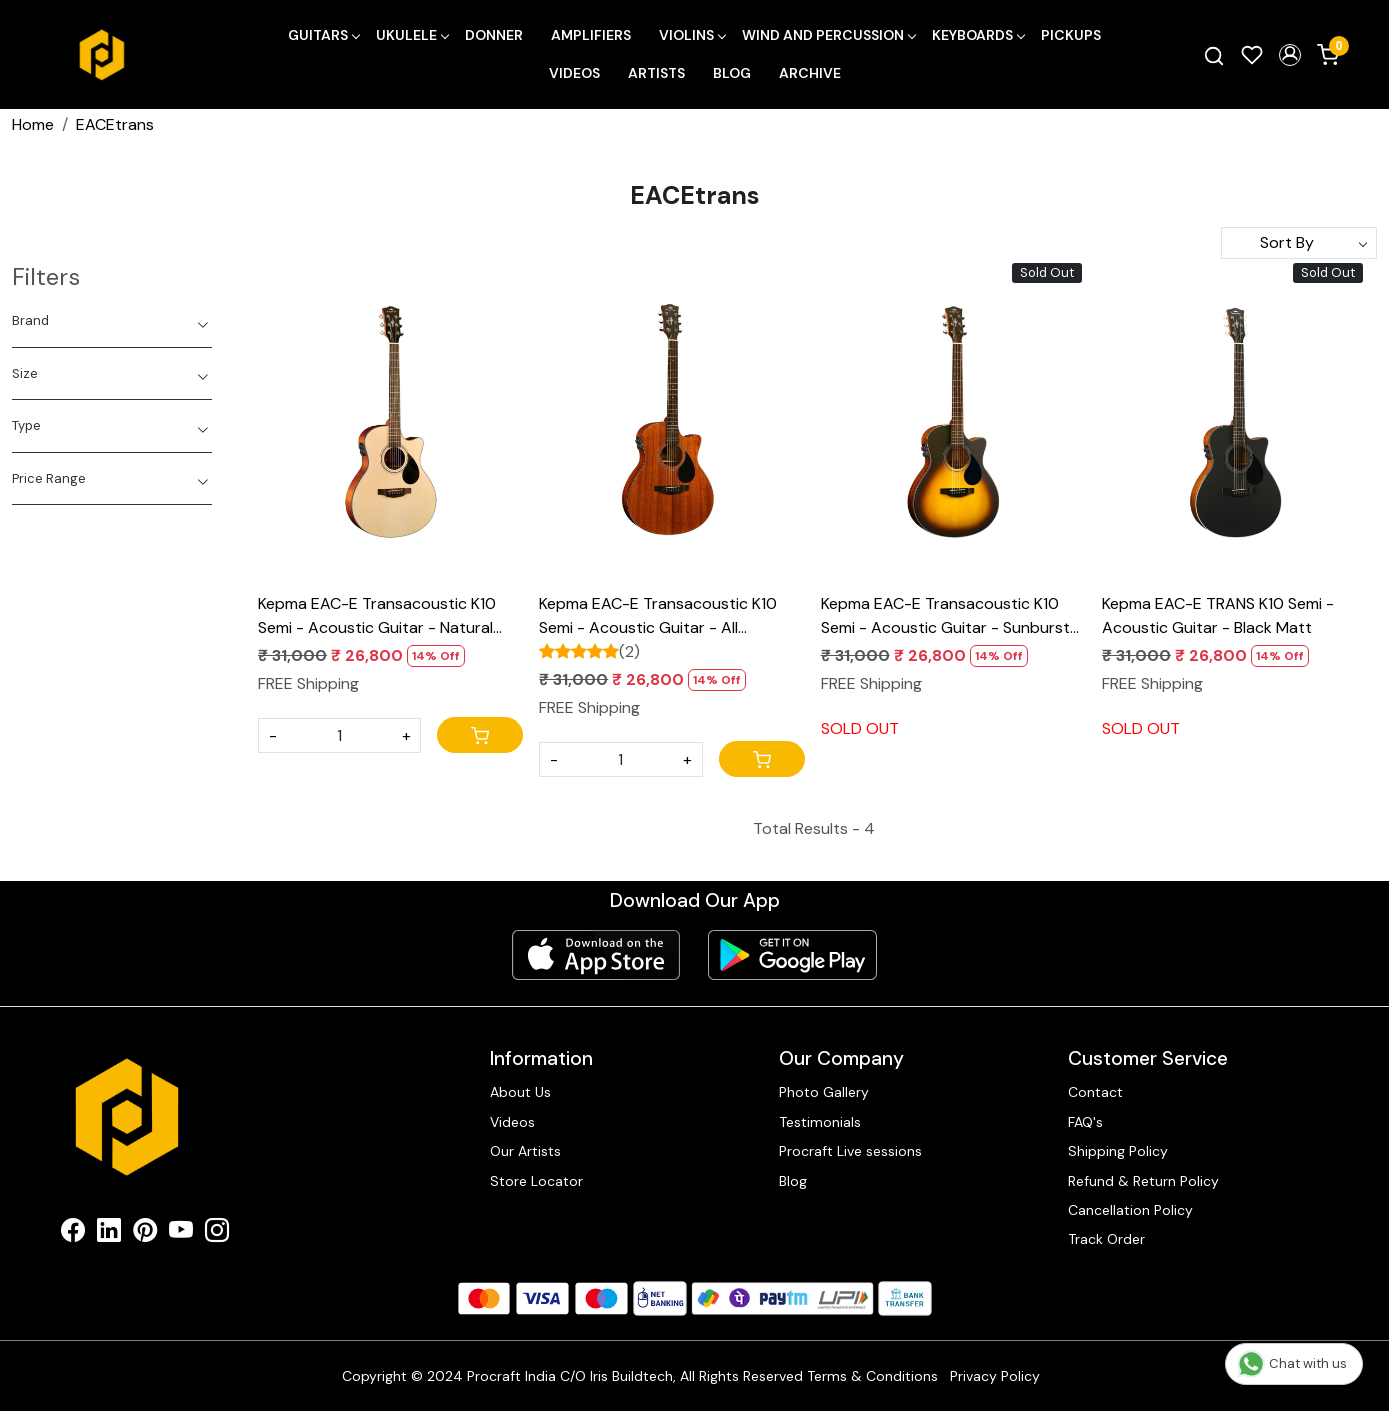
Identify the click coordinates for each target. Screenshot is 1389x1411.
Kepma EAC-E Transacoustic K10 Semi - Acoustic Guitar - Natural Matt (377, 616)
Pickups (1071, 35)
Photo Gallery (824, 1092)
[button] (1290, 55)
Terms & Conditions (872, 1376)
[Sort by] (1299, 243)
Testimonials (820, 1122)
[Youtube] (181, 1234)
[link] (1214, 55)
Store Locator (536, 1181)
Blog (732, 73)
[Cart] (480, 735)
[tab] (112, 321)
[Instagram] (217, 1234)
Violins (692, 35)
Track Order (1106, 1239)
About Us (520, 1092)
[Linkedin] (109, 1234)
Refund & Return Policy (1143, 1181)
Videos (574, 73)
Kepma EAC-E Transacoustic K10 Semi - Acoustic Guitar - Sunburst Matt (945, 616)
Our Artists (525, 1151)
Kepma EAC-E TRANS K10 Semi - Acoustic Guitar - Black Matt (1218, 615)
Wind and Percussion (828, 35)
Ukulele (412, 35)
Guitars (323, 35)
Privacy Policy (995, 1376)
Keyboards (978, 35)
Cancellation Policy (1130, 1210)
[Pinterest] (145, 1234)
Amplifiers (591, 35)
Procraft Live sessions (850, 1151)
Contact (1095, 1092)
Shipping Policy (1118, 1151)
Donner (494, 35)
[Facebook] (73, 1234)
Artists (656, 73)
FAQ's (1085, 1122)
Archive (810, 73)
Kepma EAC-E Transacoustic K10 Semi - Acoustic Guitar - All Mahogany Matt (658, 616)
